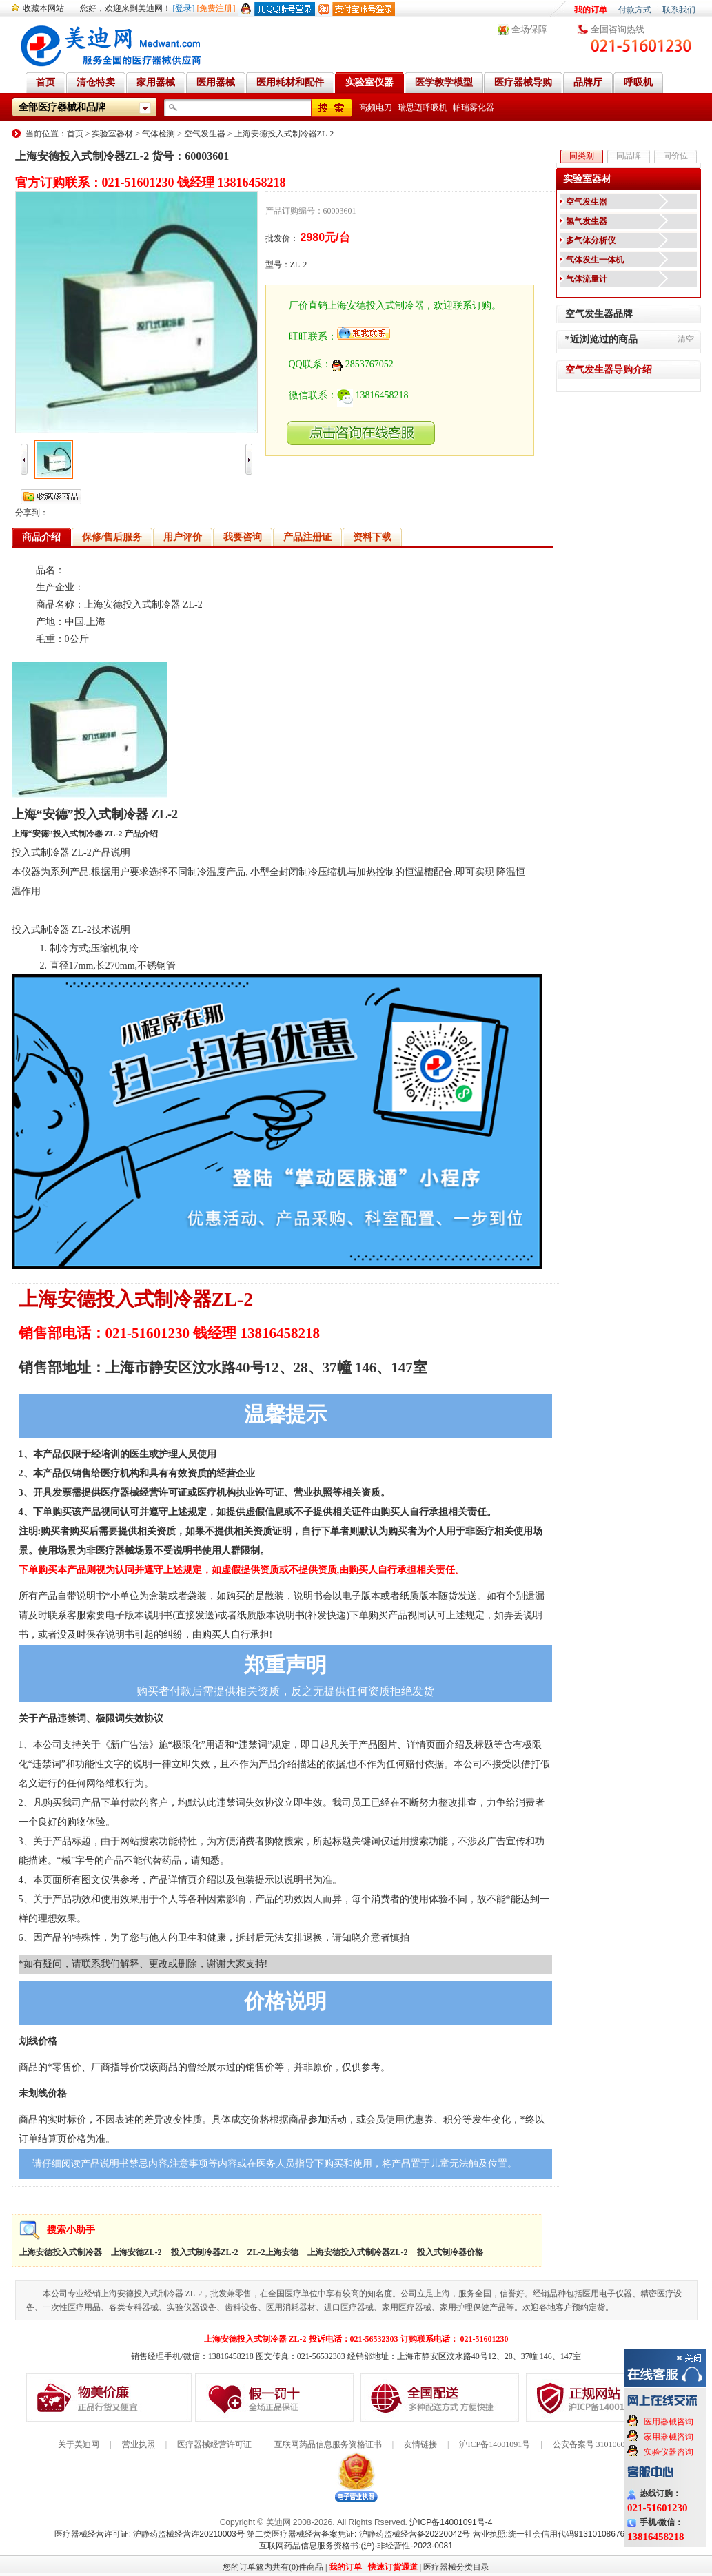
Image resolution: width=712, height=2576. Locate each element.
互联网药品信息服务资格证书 (328, 2444)
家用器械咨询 (668, 2437)
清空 (686, 339)
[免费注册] (216, 8)
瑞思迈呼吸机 (422, 107)
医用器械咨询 (668, 2421)
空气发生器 (204, 133)
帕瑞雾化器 (473, 107)
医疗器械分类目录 (456, 2567)
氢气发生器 (586, 221)
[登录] (184, 8)
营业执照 (138, 2444)
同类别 (581, 156)
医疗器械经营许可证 (214, 2444)
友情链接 (420, 2444)
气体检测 (158, 133)
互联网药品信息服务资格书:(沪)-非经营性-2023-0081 (356, 2546)
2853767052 (363, 364)
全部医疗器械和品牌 (62, 107)
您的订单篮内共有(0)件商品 (273, 2567)
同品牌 (628, 156)
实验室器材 (112, 133)
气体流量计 (586, 279)
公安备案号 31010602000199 (603, 2444)
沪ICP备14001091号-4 (450, 2522)
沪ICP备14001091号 (494, 2444)
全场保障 (529, 29)
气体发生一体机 (595, 260)
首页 (75, 133)
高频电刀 (375, 107)
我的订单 (590, 9)
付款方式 (634, 9)
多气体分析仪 (591, 240)
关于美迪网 (78, 2444)
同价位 (675, 156)
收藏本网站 (43, 8)
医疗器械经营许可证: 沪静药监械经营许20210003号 (149, 2534)
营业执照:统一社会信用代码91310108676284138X (565, 2534)
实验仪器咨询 (668, 2452)
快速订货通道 (393, 2567)
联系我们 (678, 9)
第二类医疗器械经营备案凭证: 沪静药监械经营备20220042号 (358, 2534)
